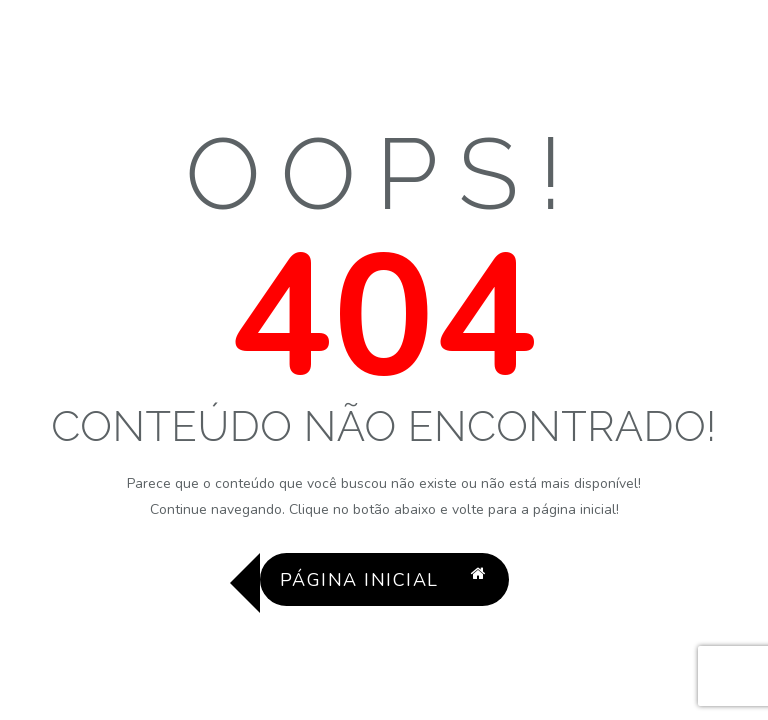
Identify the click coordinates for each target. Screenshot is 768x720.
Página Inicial (384, 579)
